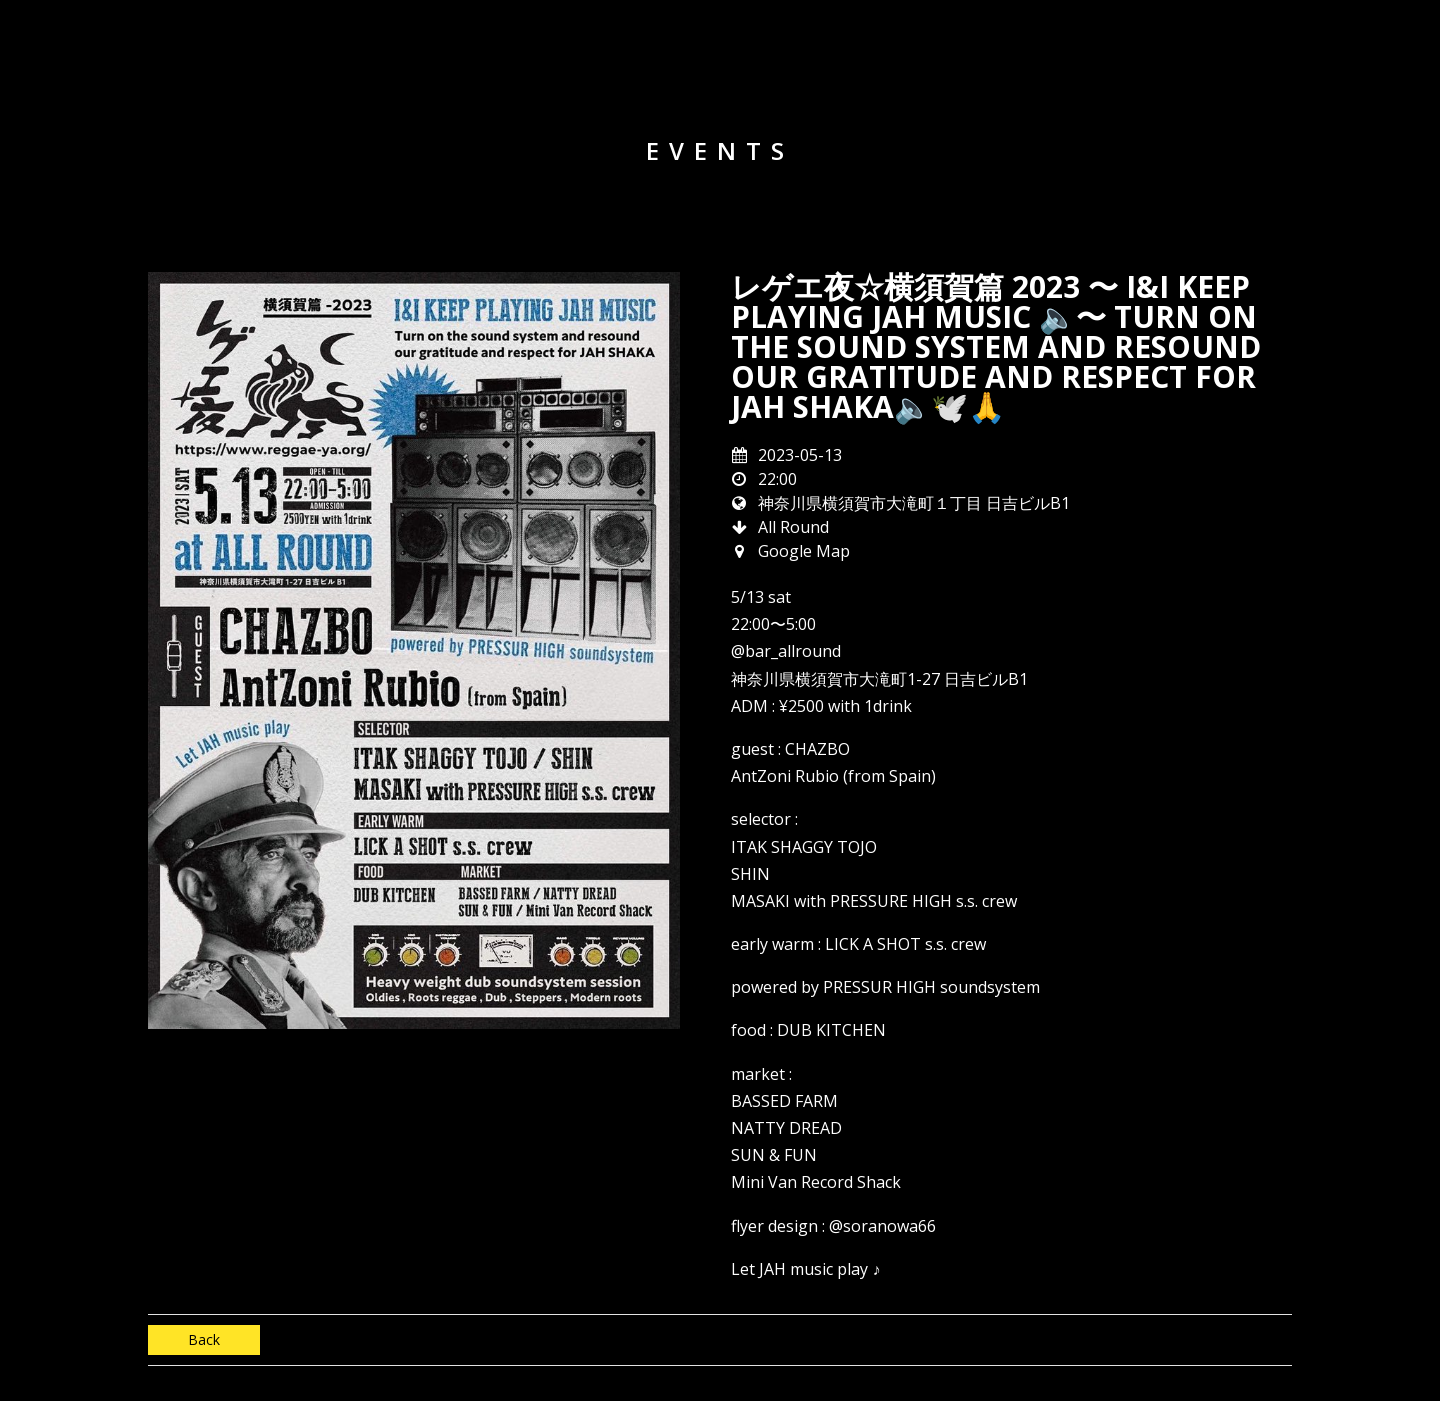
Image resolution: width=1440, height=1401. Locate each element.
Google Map (804, 551)
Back (204, 1339)
